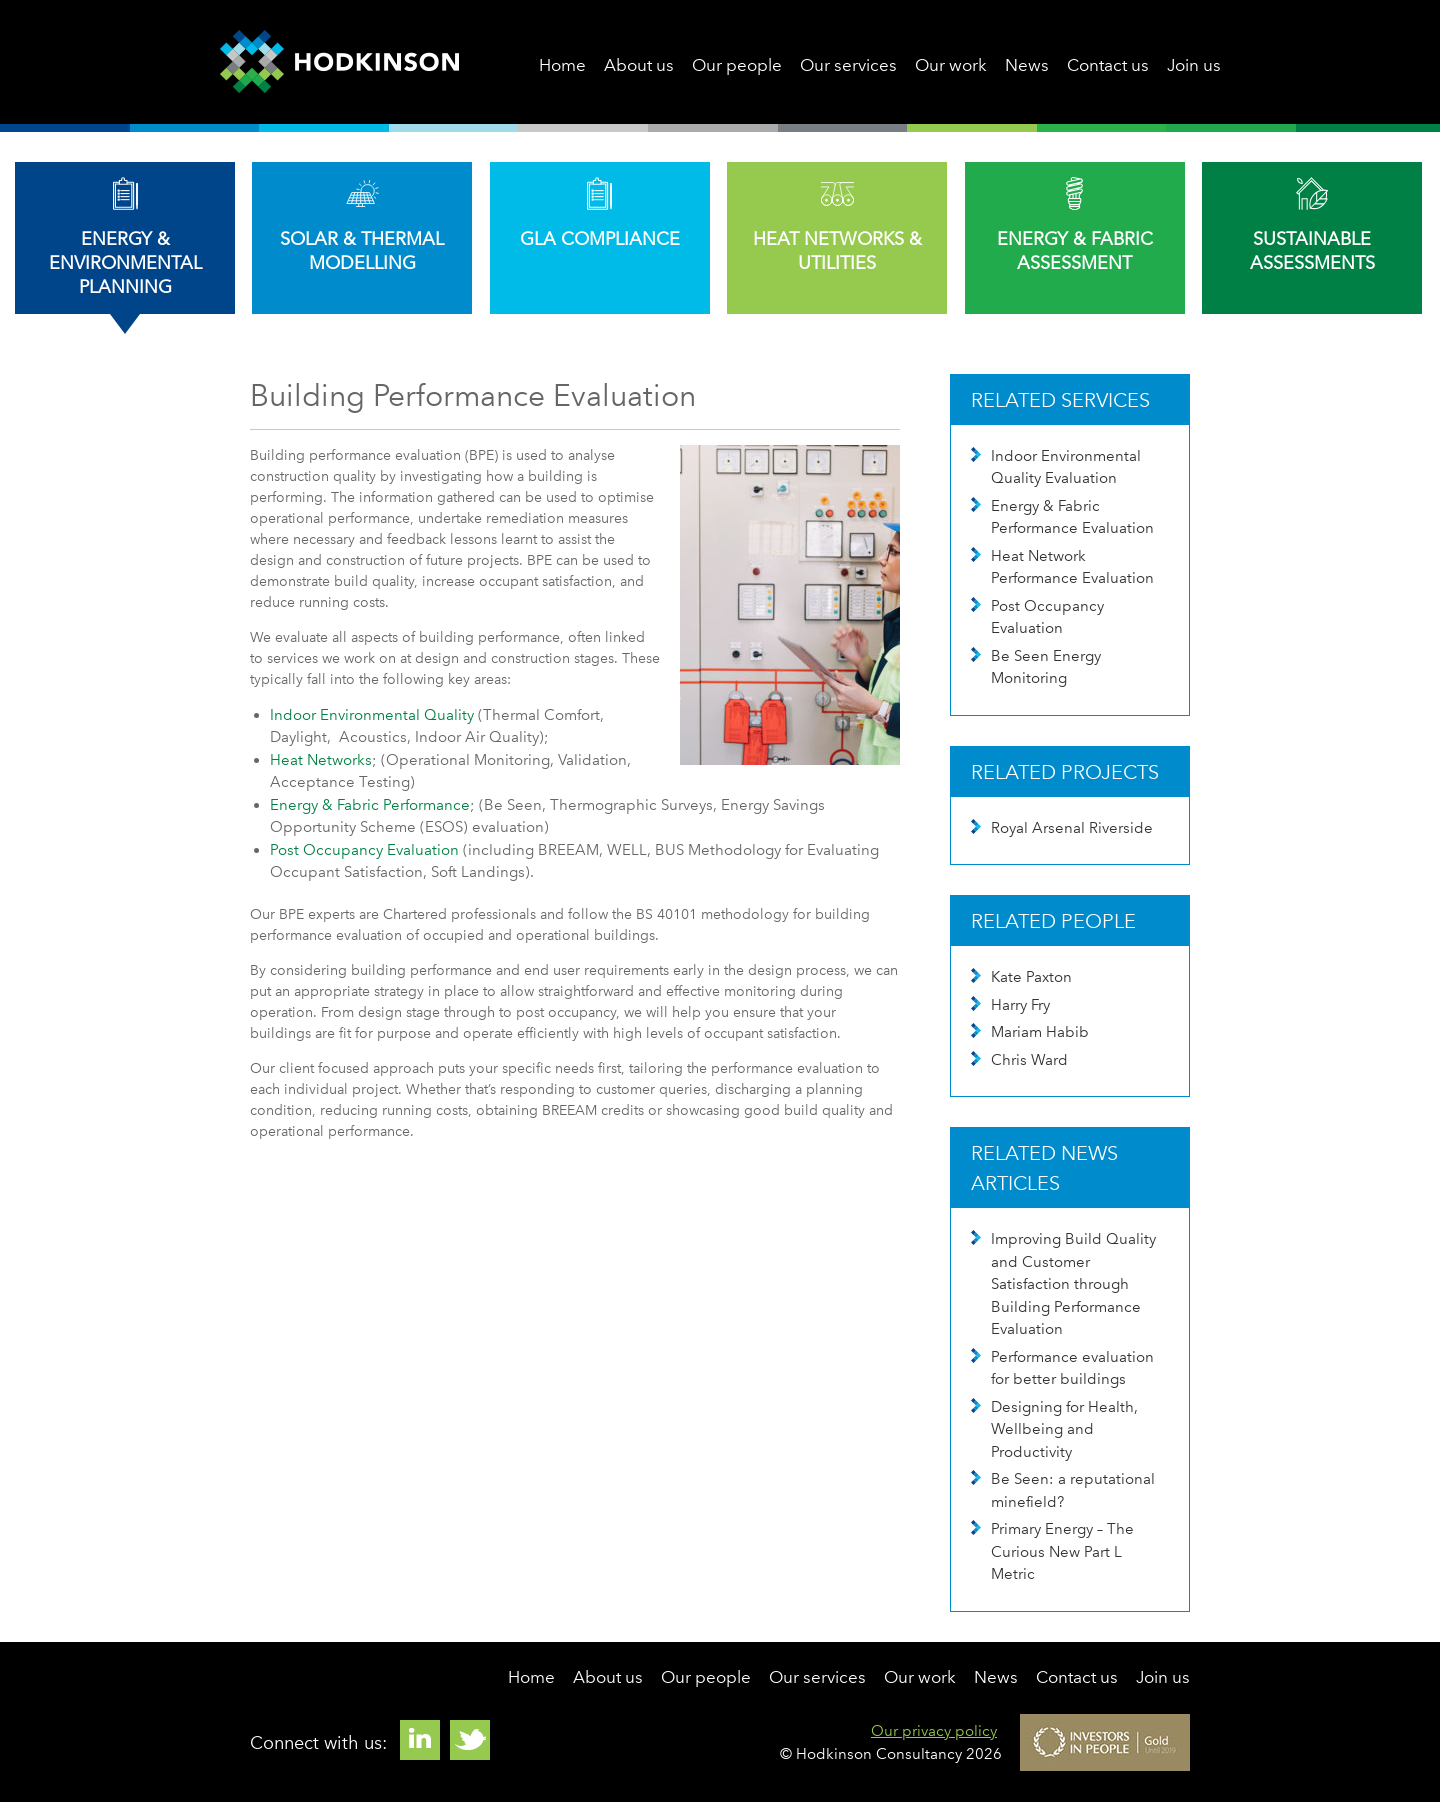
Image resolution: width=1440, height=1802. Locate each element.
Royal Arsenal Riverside (1062, 828)
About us (639, 65)
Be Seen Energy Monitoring (1036, 667)
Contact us (1108, 65)
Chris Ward (1019, 1060)
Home (562, 65)
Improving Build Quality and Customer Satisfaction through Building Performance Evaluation (1063, 1284)
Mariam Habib (1030, 1032)
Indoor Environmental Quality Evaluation (1056, 467)
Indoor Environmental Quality (372, 715)
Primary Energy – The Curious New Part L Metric (1052, 1551)
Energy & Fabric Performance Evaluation (1062, 517)
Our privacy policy (934, 1731)
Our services (848, 65)
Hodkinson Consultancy (339, 62)
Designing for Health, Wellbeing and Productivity (1054, 1429)
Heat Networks (321, 760)
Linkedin (420, 1740)
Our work (951, 65)
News (1027, 65)
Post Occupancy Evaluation (364, 850)
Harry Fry (1010, 1005)
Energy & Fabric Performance (370, 805)
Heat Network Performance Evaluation (1062, 567)
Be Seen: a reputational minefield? (1063, 1490)
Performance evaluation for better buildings (1062, 1368)
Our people (737, 65)
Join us (1194, 65)
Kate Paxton (1021, 977)
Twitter (470, 1740)
